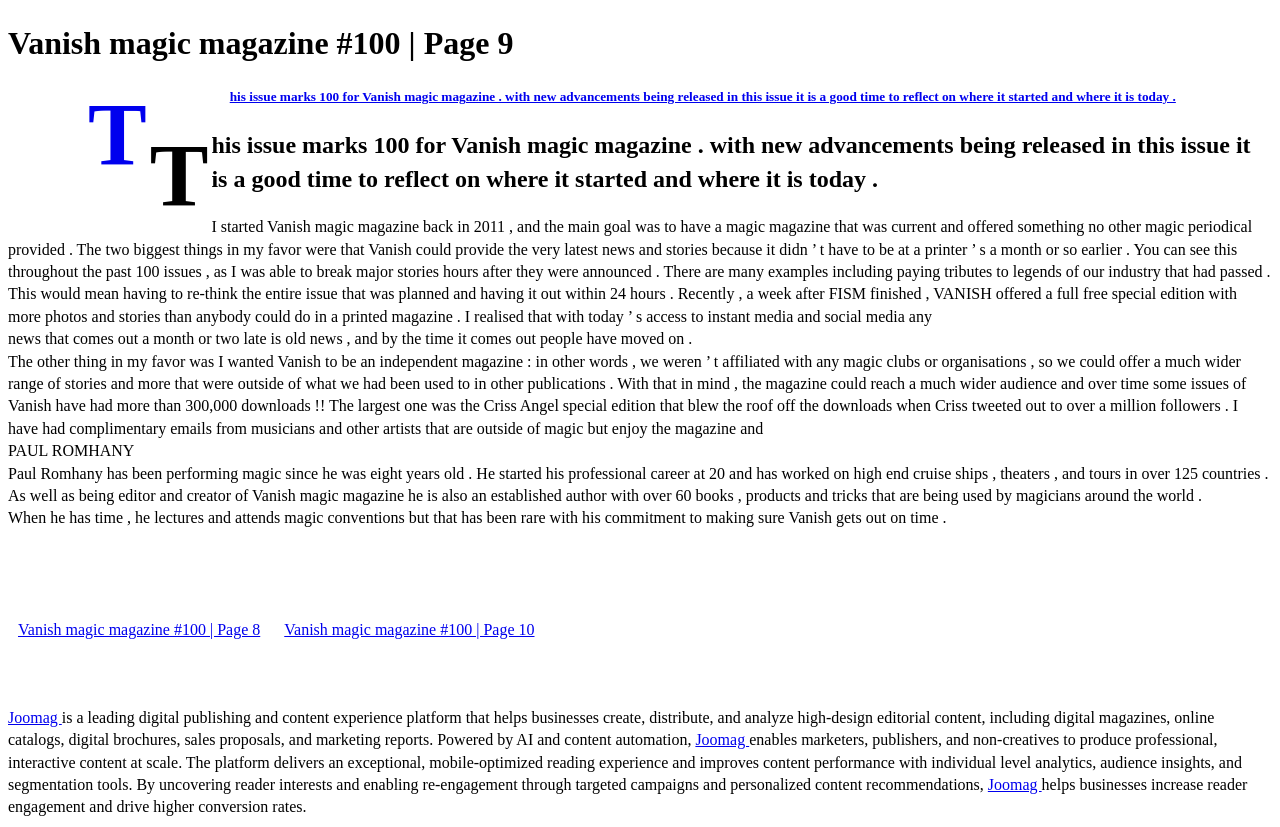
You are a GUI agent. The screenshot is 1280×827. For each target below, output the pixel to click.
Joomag (35, 717)
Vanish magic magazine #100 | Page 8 (139, 629)
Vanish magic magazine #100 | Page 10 (409, 629)
